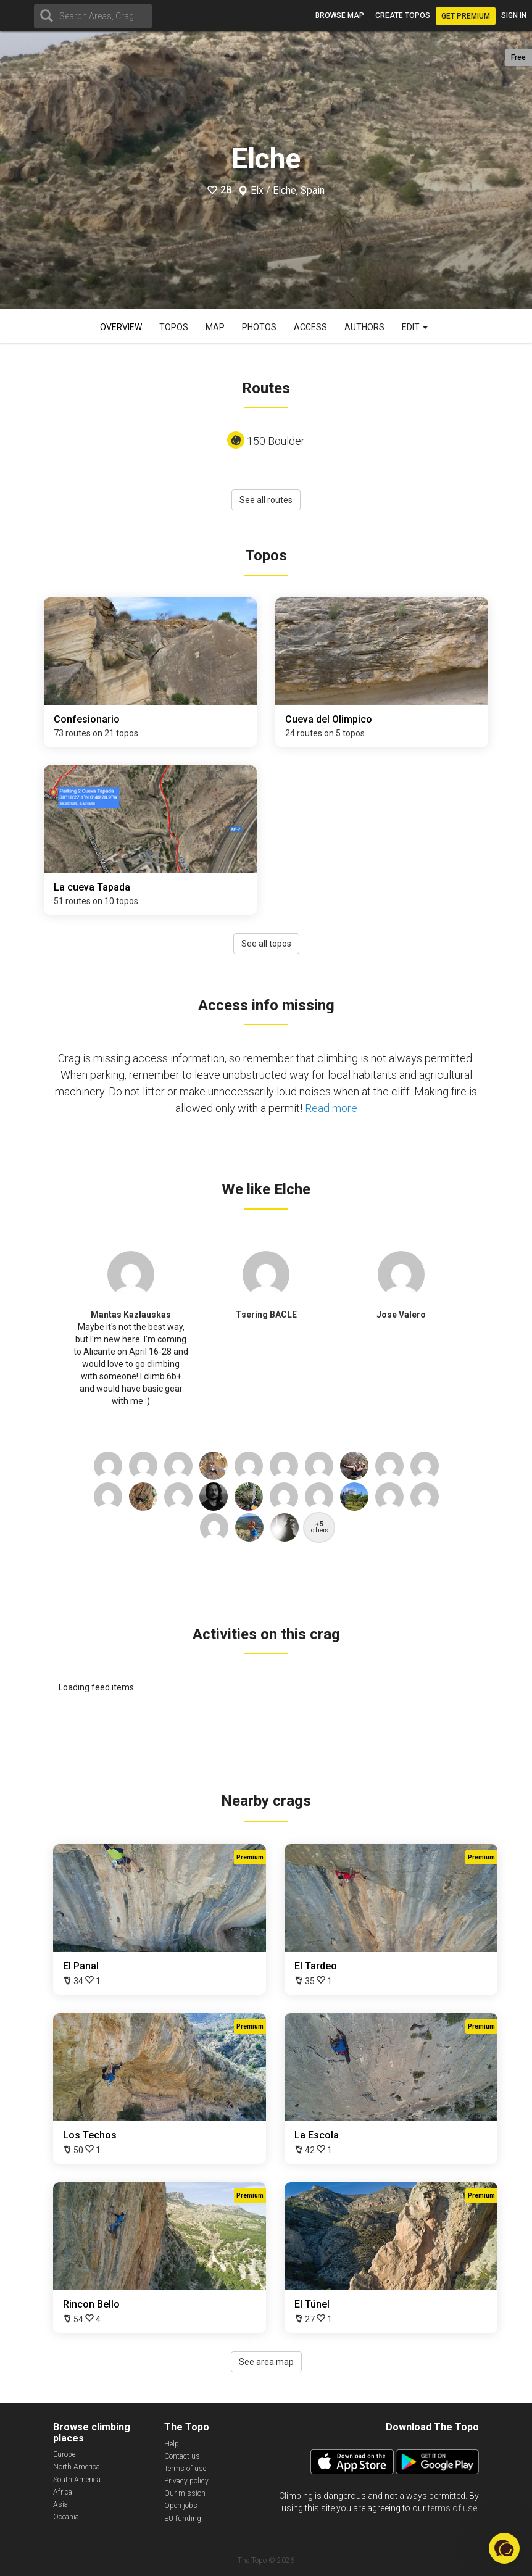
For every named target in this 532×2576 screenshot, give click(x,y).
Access (310, 327)
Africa (62, 2492)
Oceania (66, 2516)
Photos (259, 327)
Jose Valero (401, 1314)
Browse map (339, 15)
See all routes (266, 500)
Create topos (402, 15)
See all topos (266, 944)
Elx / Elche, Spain (288, 191)
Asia (60, 2504)
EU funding (182, 2518)
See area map (266, 2362)
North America (76, 2466)
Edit (415, 327)
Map (215, 327)
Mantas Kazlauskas (131, 1314)
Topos (173, 327)
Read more (331, 1108)
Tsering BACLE (266, 1314)
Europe (64, 2454)
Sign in (513, 15)
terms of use (452, 2508)
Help (171, 2444)
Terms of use (185, 2468)
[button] (504, 2548)
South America (77, 2479)
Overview (121, 327)
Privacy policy (186, 2481)
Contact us (182, 2456)
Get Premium (465, 16)
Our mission (185, 2493)
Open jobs (180, 2505)
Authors (364, 327)
